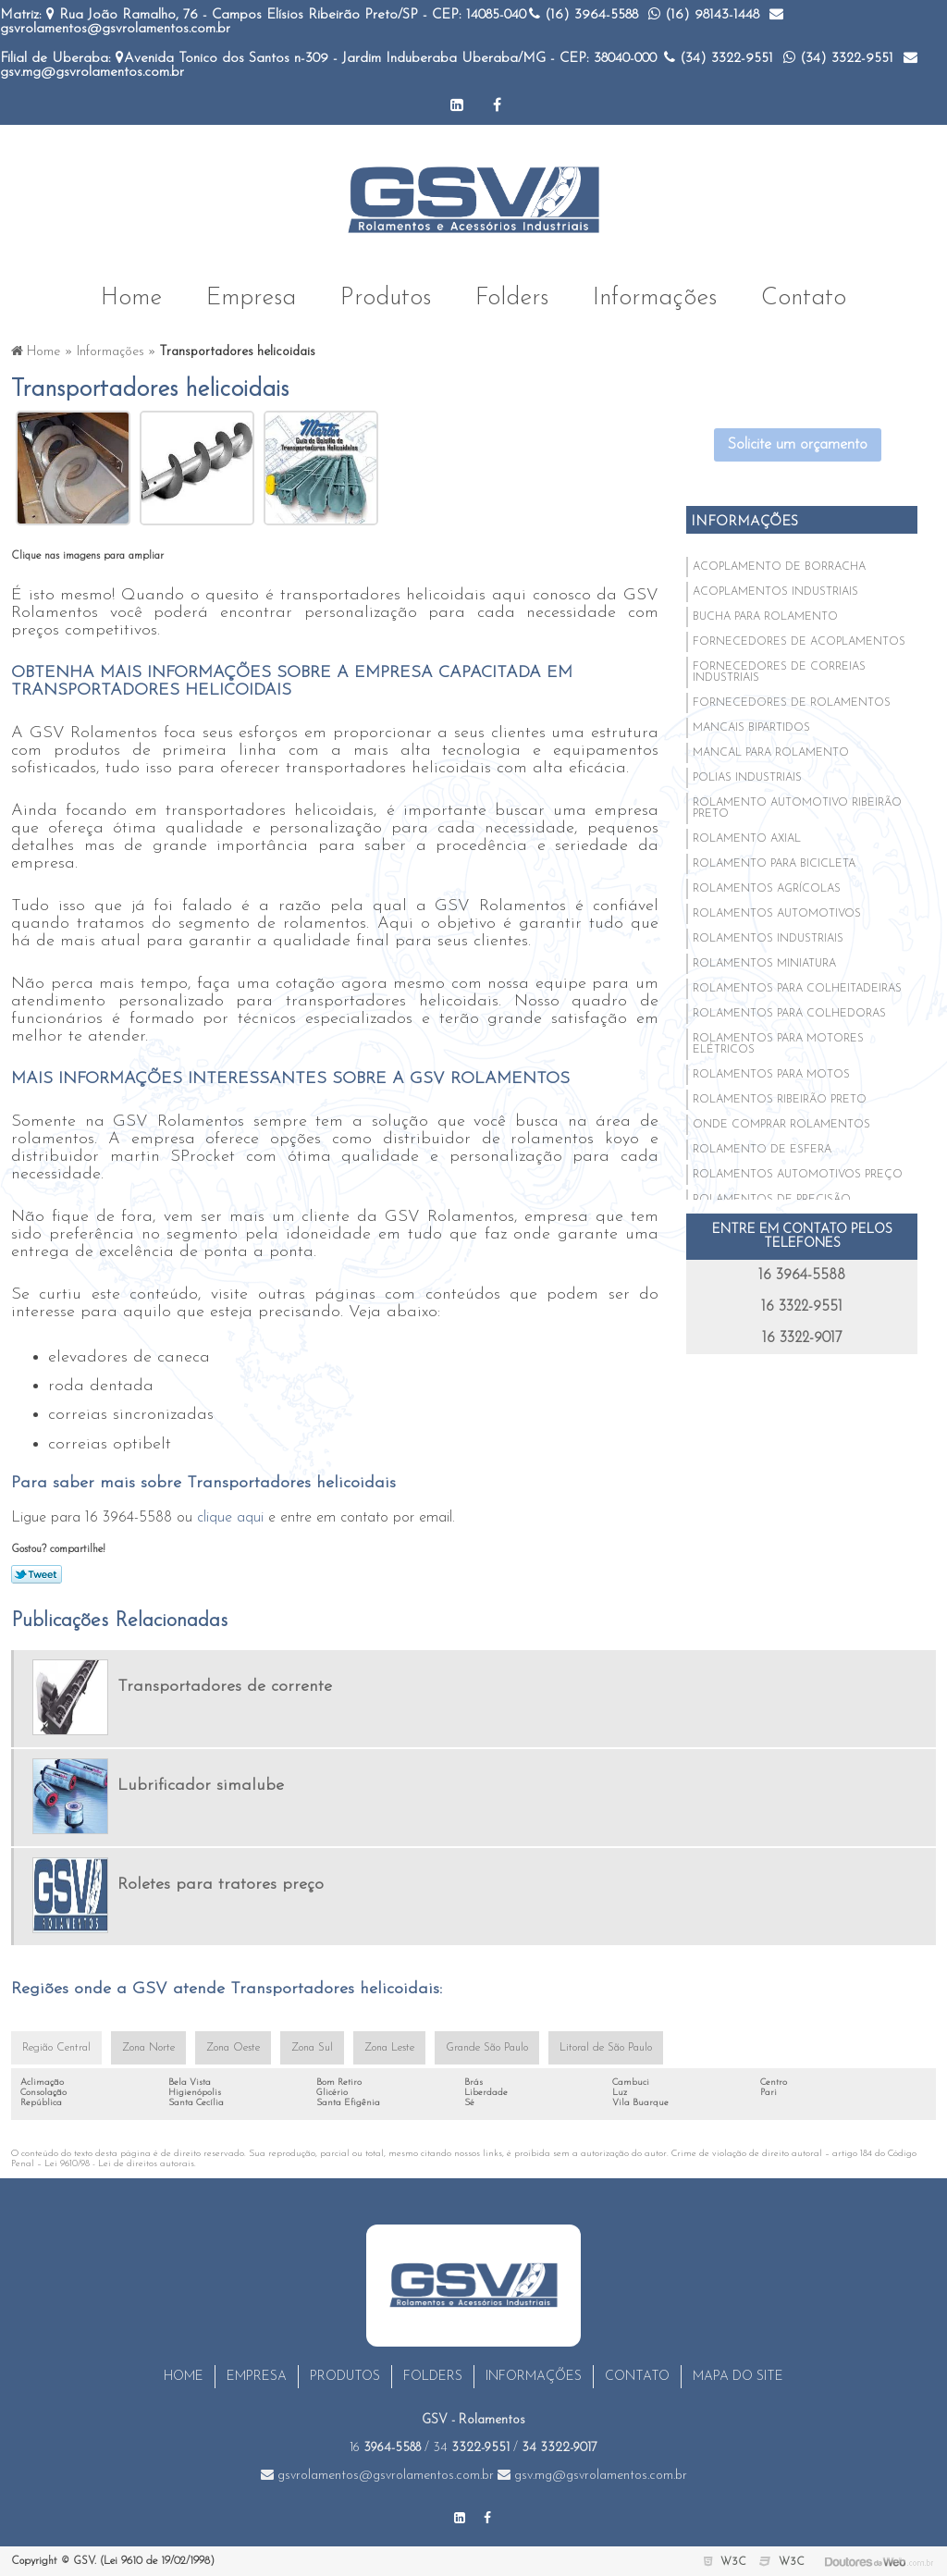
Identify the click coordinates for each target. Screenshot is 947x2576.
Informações (655, 297)
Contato (803, 297)
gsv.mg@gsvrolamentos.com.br (592, 2476)
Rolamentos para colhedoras (789, 1013)
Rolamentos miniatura (764, 963)
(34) (718, 59)
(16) (583, 15)
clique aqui (230, 1517)
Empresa (251, 297)
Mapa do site (738, 2377)
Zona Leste (389, 2047)
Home (131, 297)
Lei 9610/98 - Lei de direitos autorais (119, 2164)
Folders (511, 297)
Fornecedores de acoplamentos (799, 641)
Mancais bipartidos (751, 727)
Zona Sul (312, 2047)
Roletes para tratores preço (220, 1884)
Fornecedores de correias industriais (779, 672)
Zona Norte (148, 2047)
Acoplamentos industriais (775, 592)
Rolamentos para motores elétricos (778, 1044)
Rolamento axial (747, 838)
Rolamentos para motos (771, 1074)
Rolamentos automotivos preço (798, 1174)
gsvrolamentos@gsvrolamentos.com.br (377, 2476)
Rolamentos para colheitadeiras (797, 988)
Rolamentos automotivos (777, 913)
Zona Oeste (233, 2047)
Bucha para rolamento (765, 616)
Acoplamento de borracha (779, 567)
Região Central (56, 2047)
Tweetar (36, 1574)
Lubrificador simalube (200, 1785)
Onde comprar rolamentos (781, 1124)
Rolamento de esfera (762, 1149)
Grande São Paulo (487, 2047)
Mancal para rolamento (771, 752)
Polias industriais (747, 777)
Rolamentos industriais (768, 938)
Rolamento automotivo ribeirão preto (797, 808)
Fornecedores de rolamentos (792, 703)
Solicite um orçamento (797, 445)
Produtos (385, 297)
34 (471, 2448)
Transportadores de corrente (224, 1686)
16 (385, 2448)
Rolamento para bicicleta (774, 863)
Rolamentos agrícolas (767, 888)
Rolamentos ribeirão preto (780, 1099)
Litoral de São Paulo (606, 2047)
